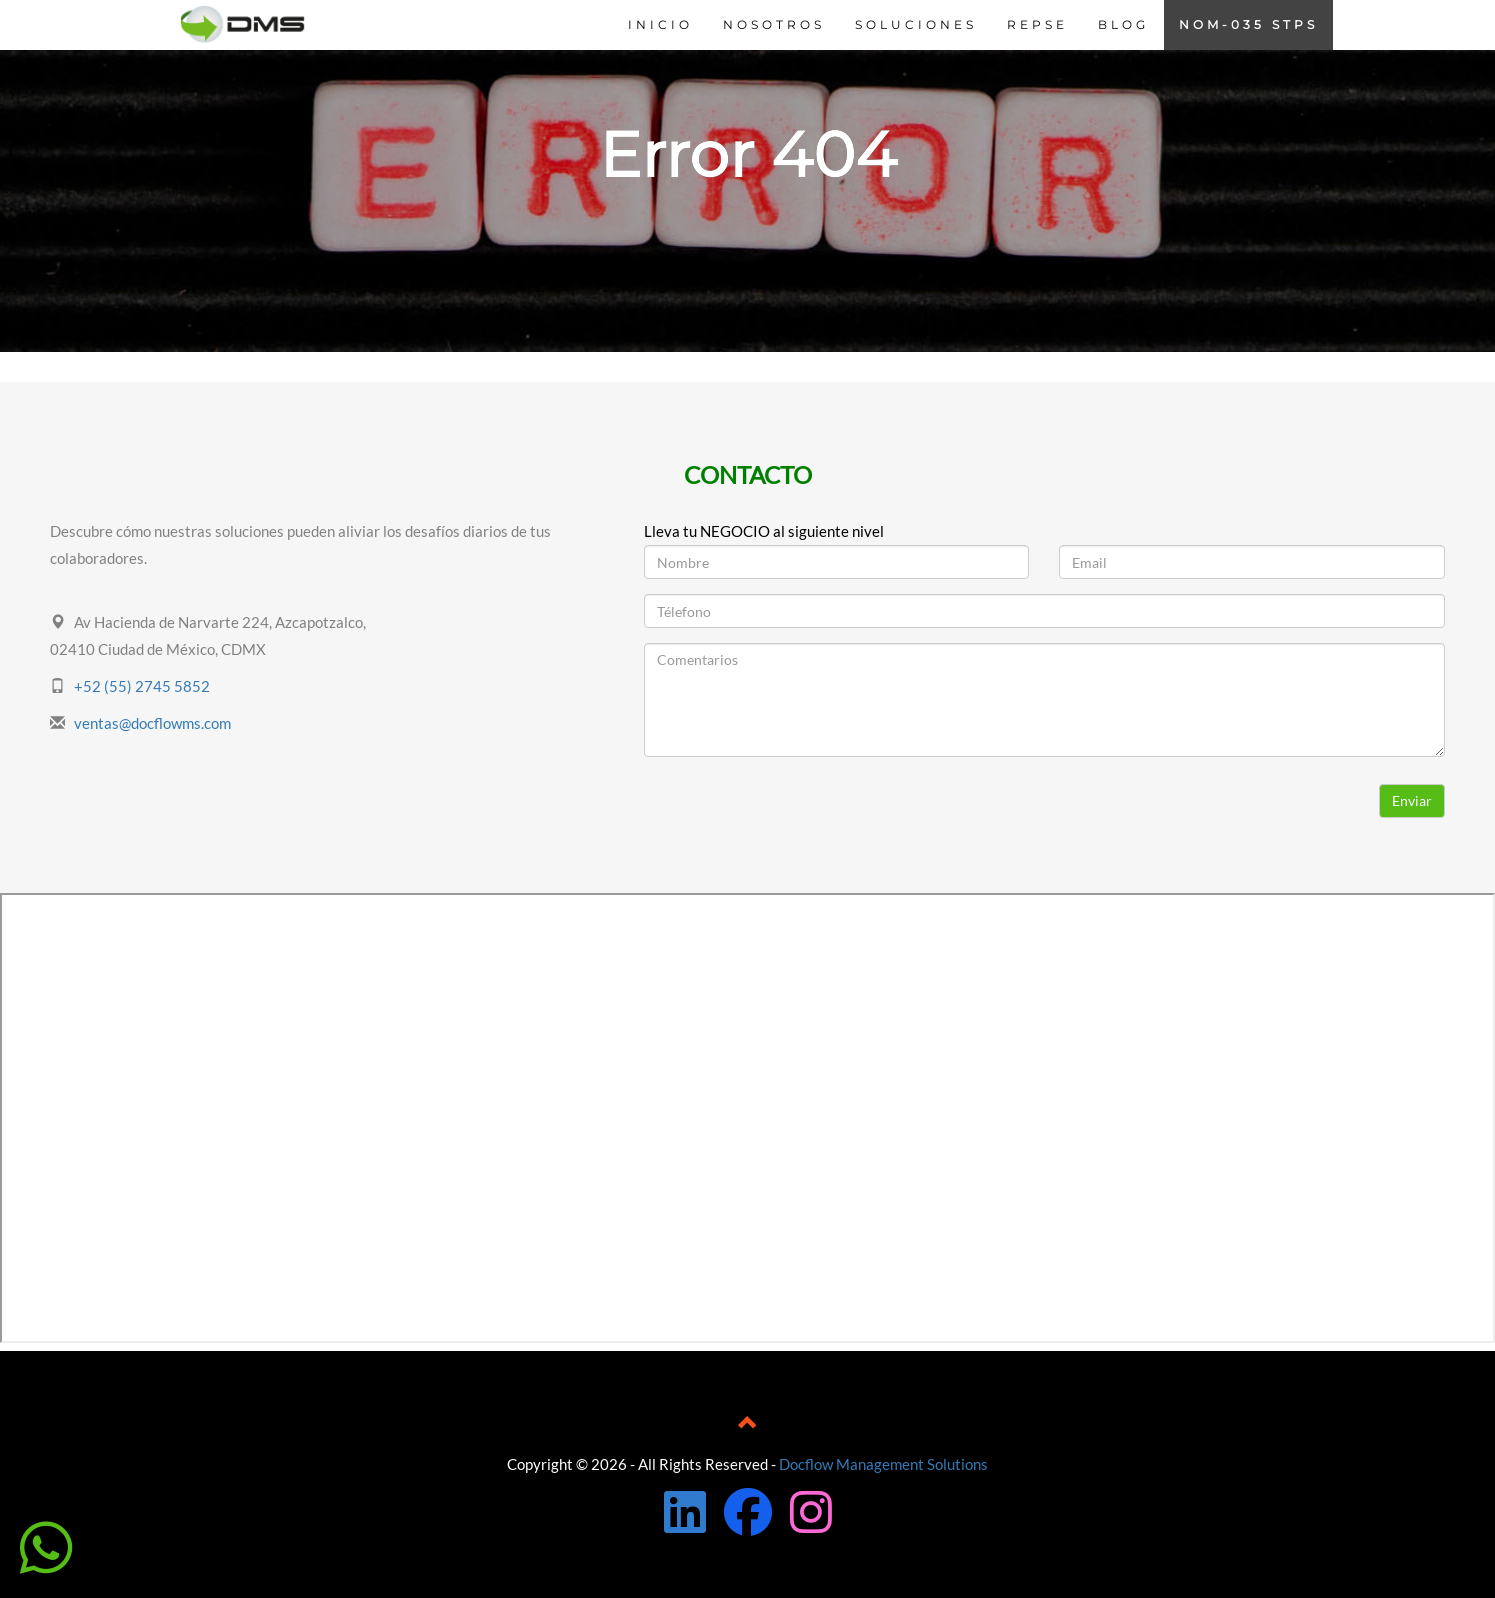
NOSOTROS (774, 24)
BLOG (1123, 24)
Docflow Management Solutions (883, 1464)
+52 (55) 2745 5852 (142, 686)
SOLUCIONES (916, 24)
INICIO (660, 24)
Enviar (1412, 800)
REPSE (1037, 24)
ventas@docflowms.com (152, 723)
